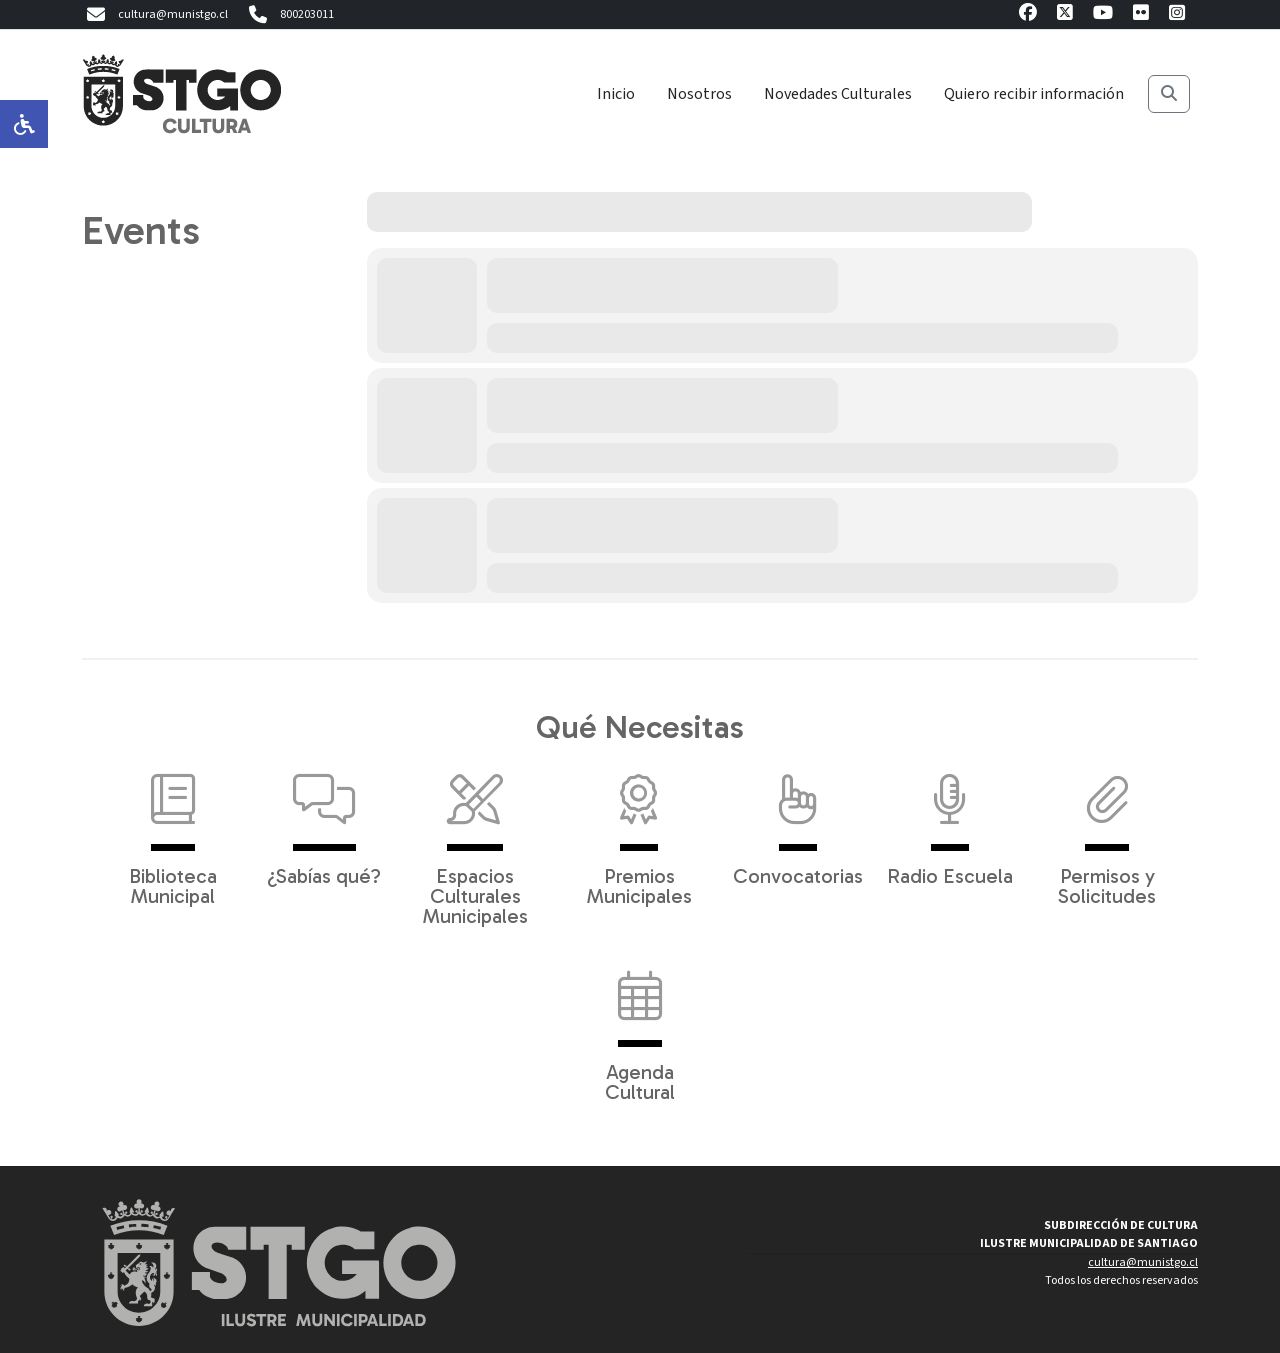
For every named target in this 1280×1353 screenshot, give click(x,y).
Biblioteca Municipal (173, 830)
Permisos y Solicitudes (1107, 830)
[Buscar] (1169, 94)
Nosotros (699, 94)
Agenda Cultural (640, 1026)
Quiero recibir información (1034, 94)
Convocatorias (798, 820)
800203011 (289, 15)
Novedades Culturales (838, 94)
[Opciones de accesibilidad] (24, 124)
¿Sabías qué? (324, 820)
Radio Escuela (950, 820)
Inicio (616, 94)
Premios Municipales (639, 830)
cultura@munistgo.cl (155, 15)
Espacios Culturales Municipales (475, 840)
